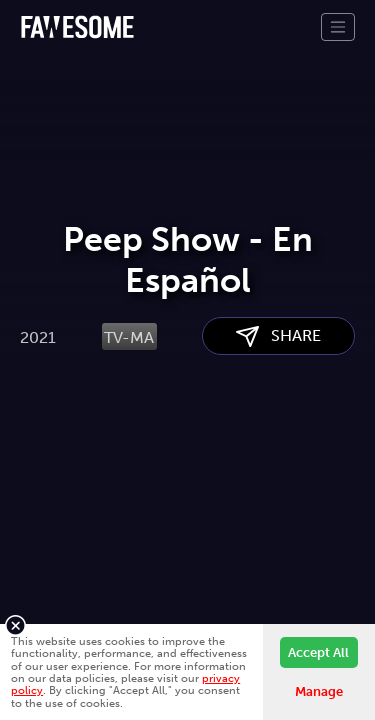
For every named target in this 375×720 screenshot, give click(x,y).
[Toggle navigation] (338, 27)
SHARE (278, 437)
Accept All (318, 652)
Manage (319, 691)
